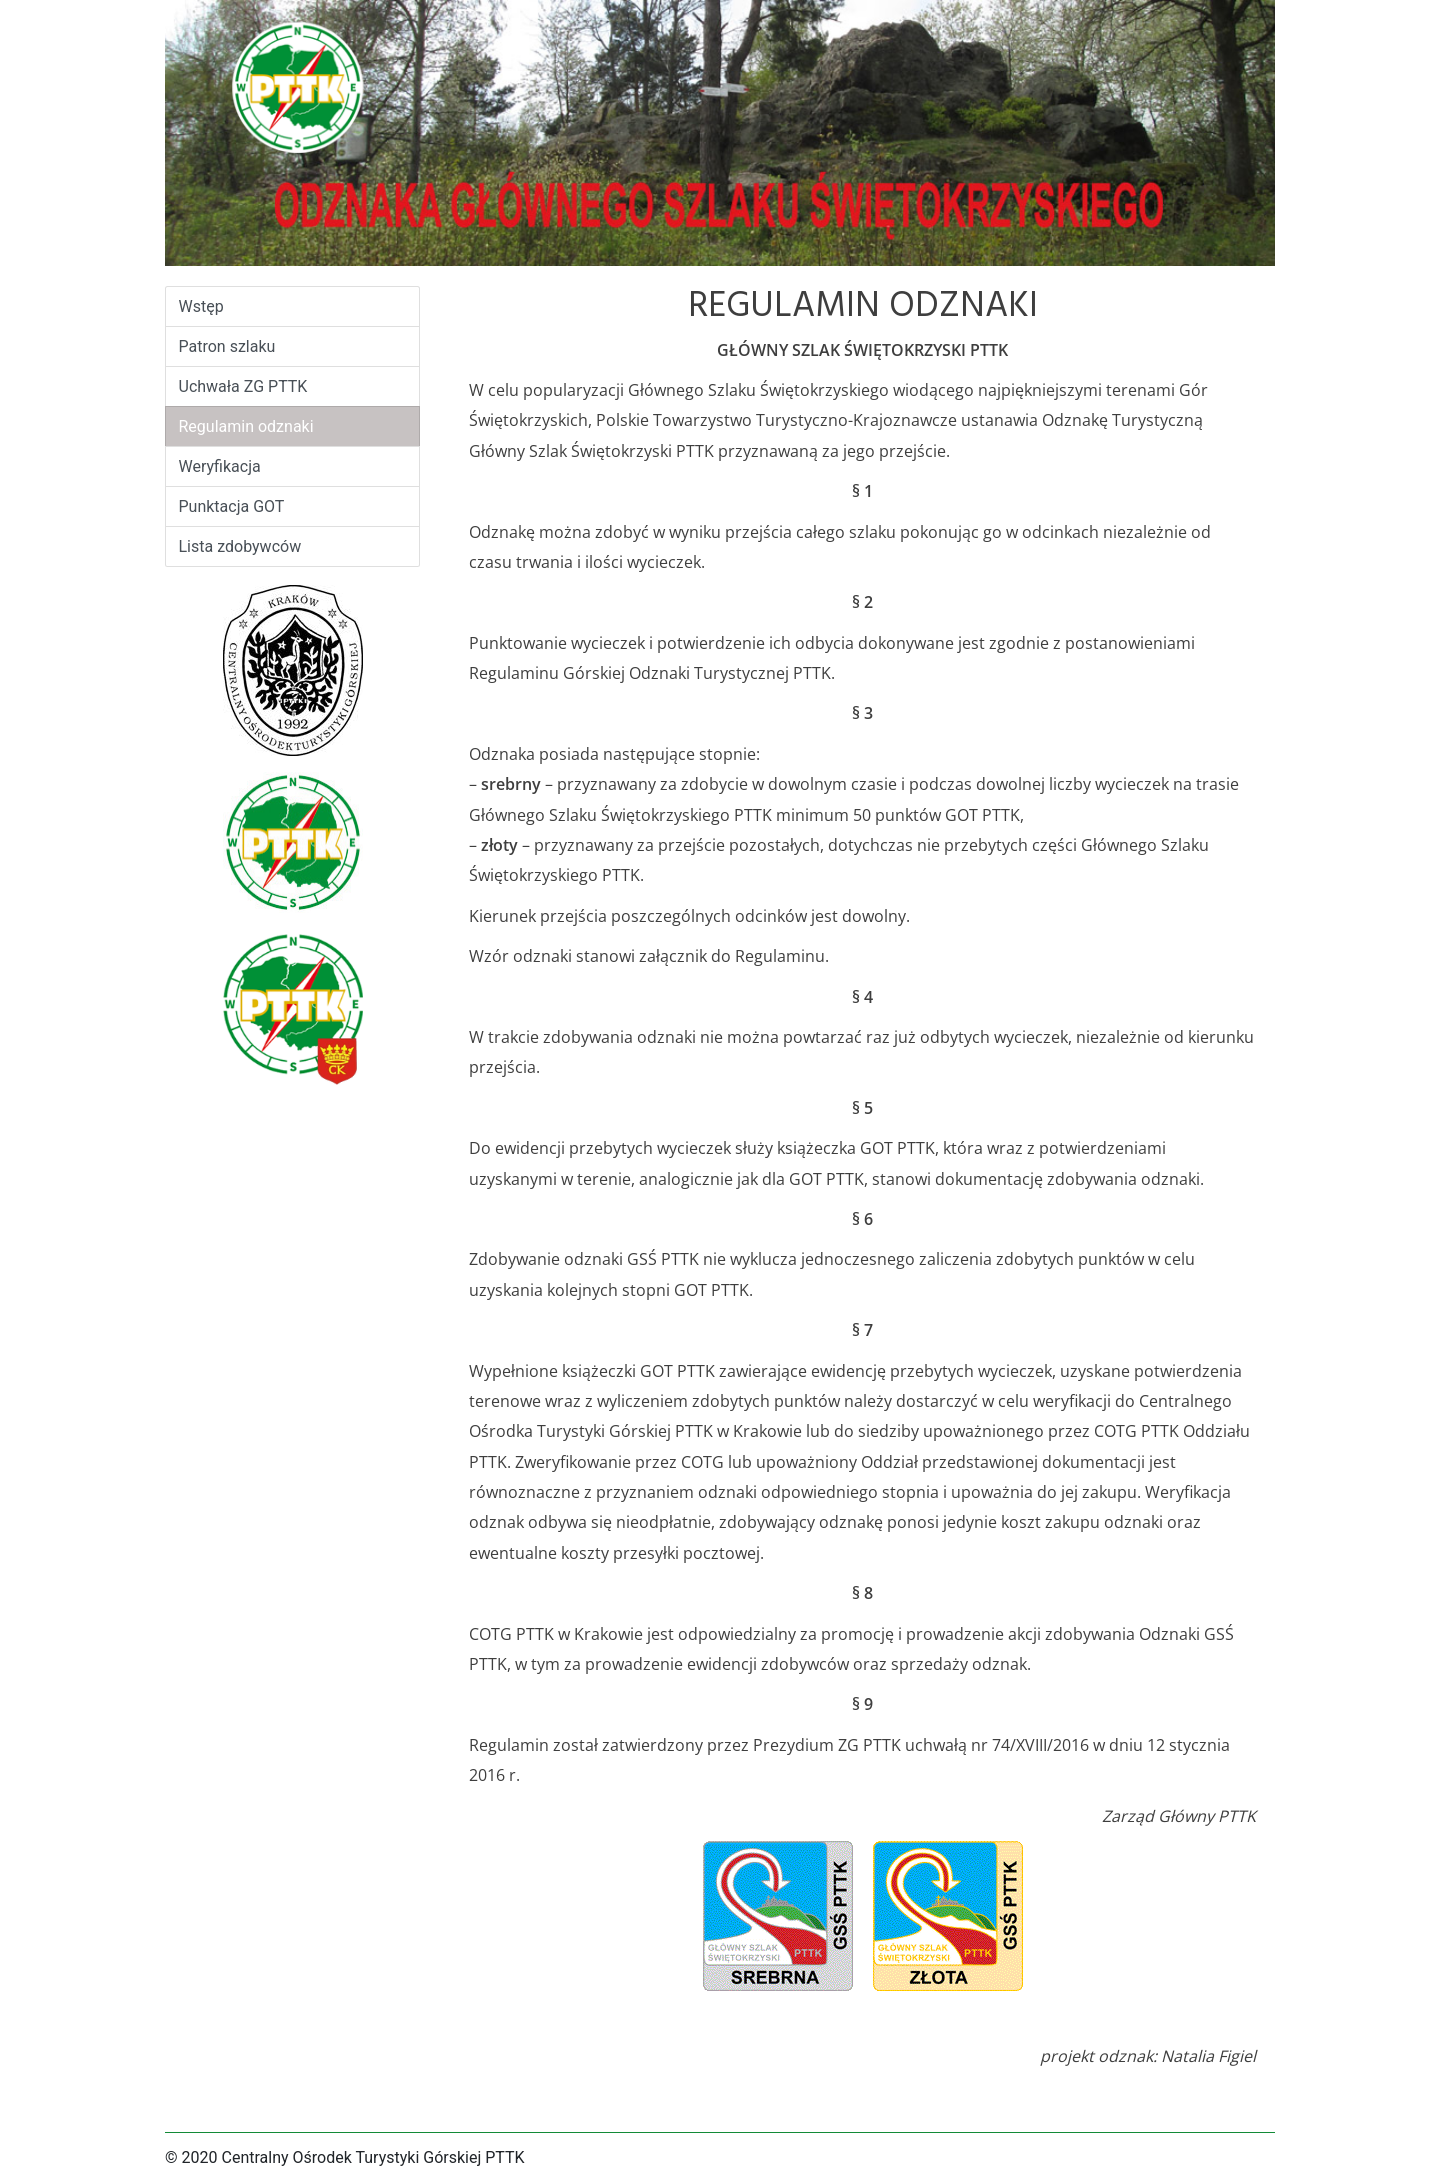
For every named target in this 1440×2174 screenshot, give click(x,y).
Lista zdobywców (240, 546)
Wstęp (218, 305)
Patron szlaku (227, 346)
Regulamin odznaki (246, 426)
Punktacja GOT (232, 506)
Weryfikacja (220, 466)
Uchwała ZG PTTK (243, 386)
